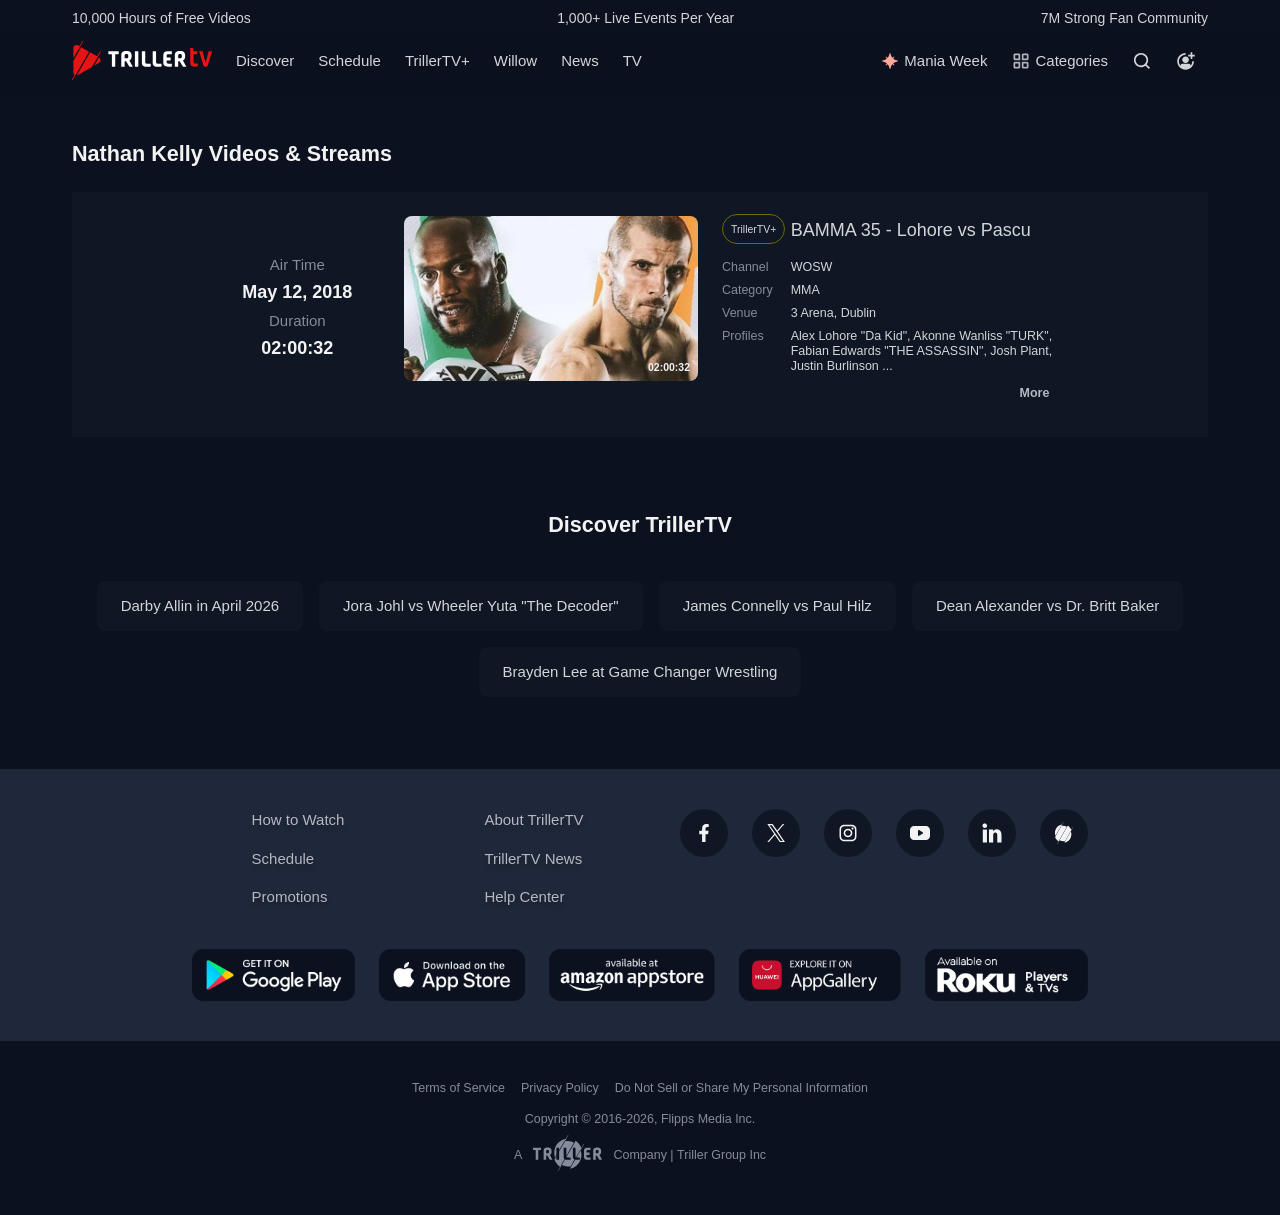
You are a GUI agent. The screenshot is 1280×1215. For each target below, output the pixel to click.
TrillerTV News (533, 858)
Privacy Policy (560, 1088)
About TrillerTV (533, 819)
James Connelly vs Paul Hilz (777, 605)
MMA (805, 290)
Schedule (349, 60)
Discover (265, 60)
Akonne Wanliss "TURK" (980, 336)
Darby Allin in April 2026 (200, 605)
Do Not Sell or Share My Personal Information (741, 1088)
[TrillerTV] (142, 60)
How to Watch (298, 819)
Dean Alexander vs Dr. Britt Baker (1047, 605)
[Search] (1142, 61)
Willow (515, 60)
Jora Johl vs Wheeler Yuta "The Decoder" (481, 605)
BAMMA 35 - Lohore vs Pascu (911, 230)
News (580, 60)
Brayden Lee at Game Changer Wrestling (640, 671)
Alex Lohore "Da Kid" (849, 336)
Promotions (290, 896)
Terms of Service (458, 1088)
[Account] (1186, 61)
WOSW (812, 267)
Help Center (524, 896)
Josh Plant (1019, 351)
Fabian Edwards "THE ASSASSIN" (887, 351)
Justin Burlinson (835, 366)
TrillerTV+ (437, 60)
